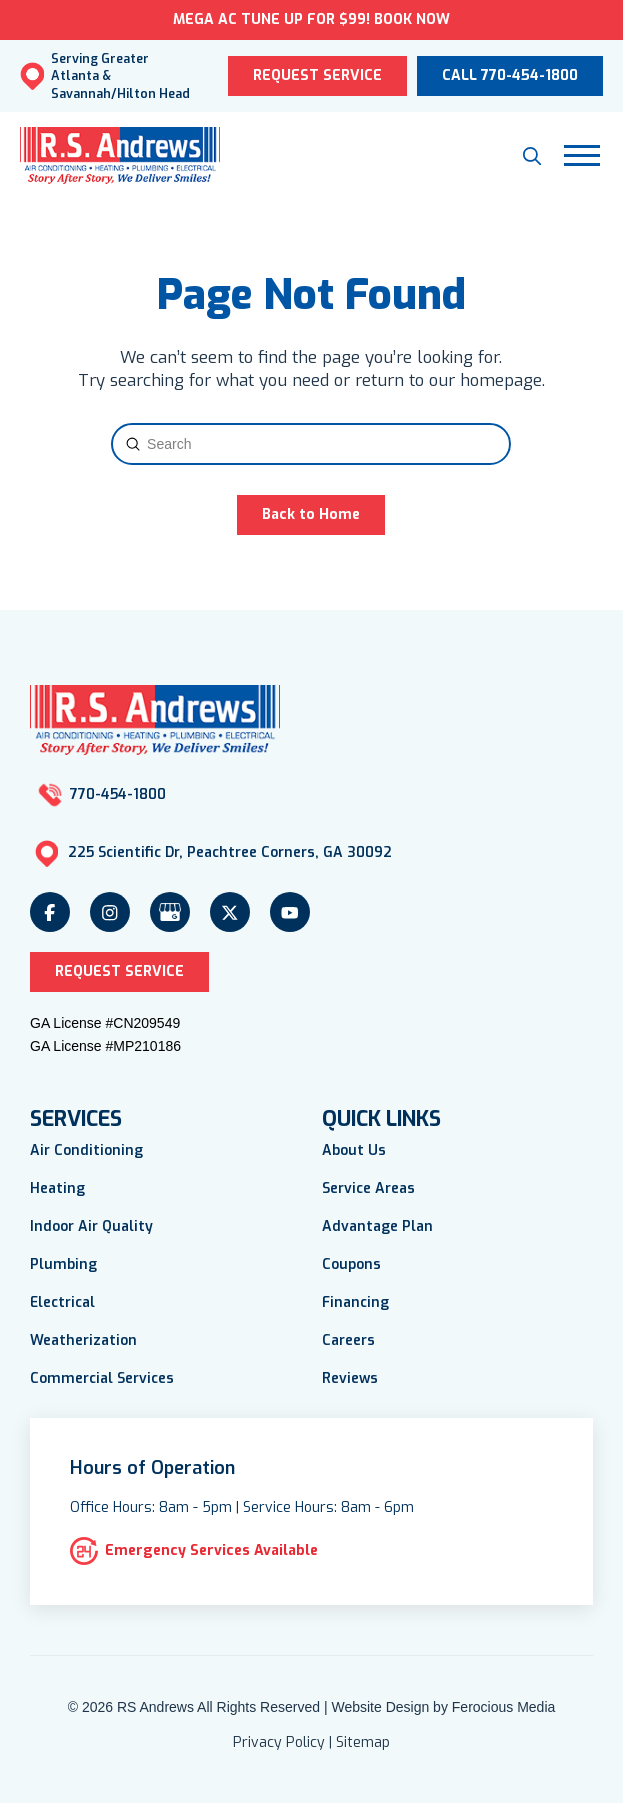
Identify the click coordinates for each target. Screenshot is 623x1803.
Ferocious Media (504, 1707)
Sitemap (363, 1742)
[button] (532, 156)
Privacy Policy (279, 1742)
